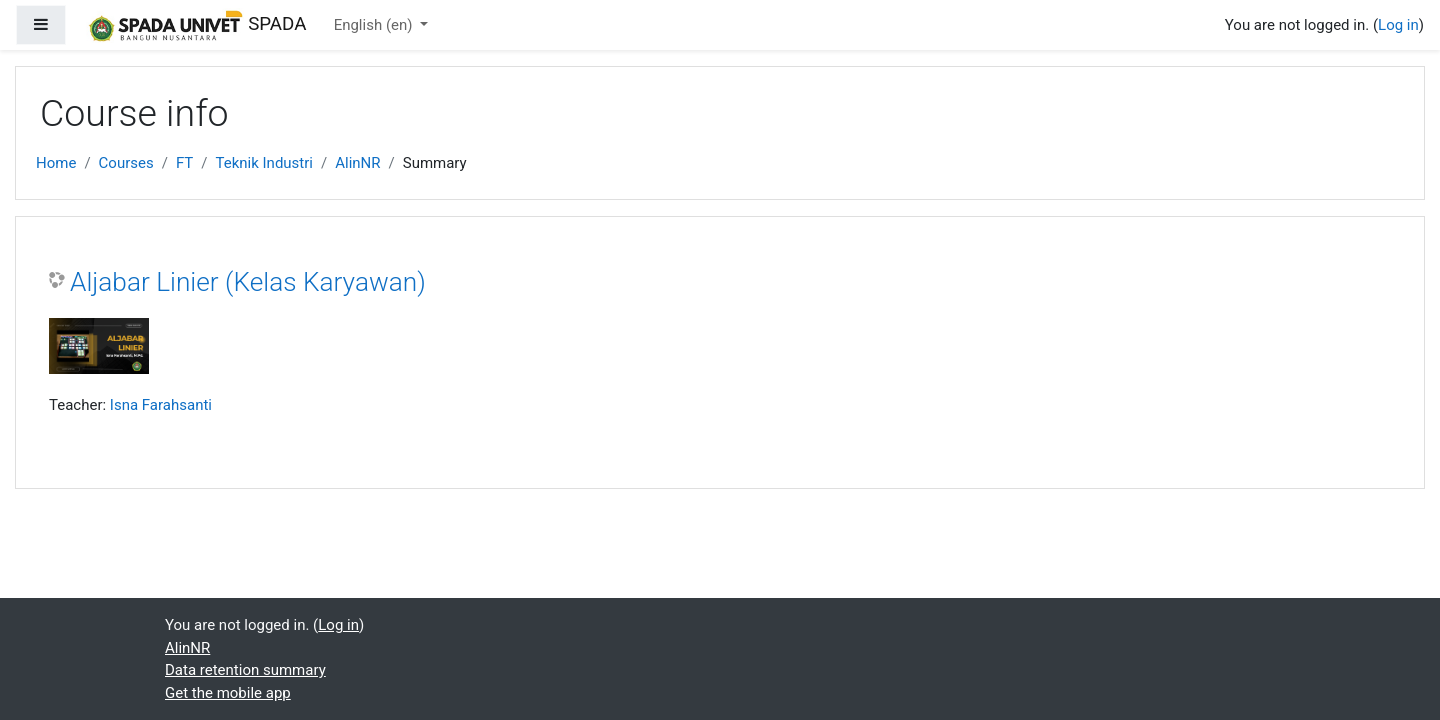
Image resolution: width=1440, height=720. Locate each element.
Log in (1398, 25)
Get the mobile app (228, 693)
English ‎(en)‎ (375, 25)
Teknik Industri (264, 163)
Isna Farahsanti (161, 405)
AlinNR (357, 163)
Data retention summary (245, 670)
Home (56, 163)
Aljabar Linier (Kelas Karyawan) (248, 282)
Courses (126, 163)
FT (184, 163)
